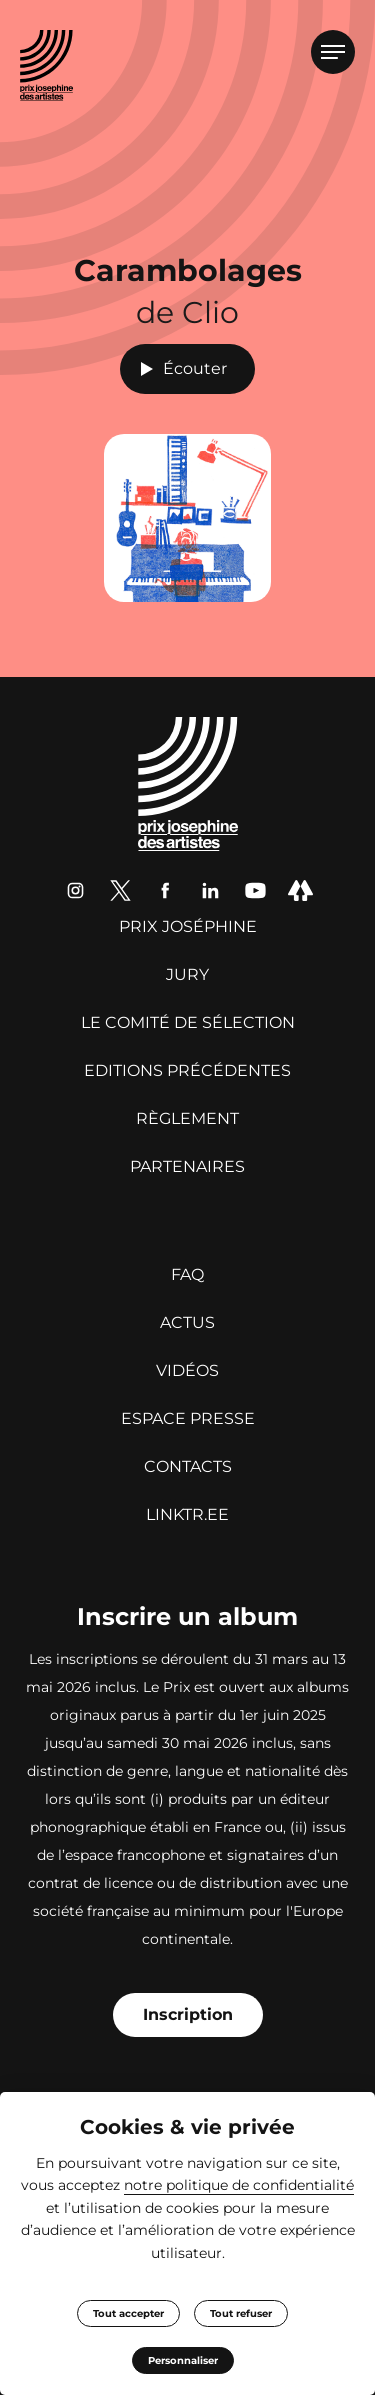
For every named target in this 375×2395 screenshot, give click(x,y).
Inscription (188, 2014)
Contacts (188, 1466)
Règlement (187, 1118)
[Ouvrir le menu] (333, 52)
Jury (187, 974)
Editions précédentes (187, 1070)
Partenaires (187, 1166)
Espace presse (188, 1418)
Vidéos (187, 1370)
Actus (187, 1322)
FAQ (187, 1274)
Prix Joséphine (188, 926)
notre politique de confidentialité (239, 2185)
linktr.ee (187, 1514)
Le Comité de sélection (188, 1022)
